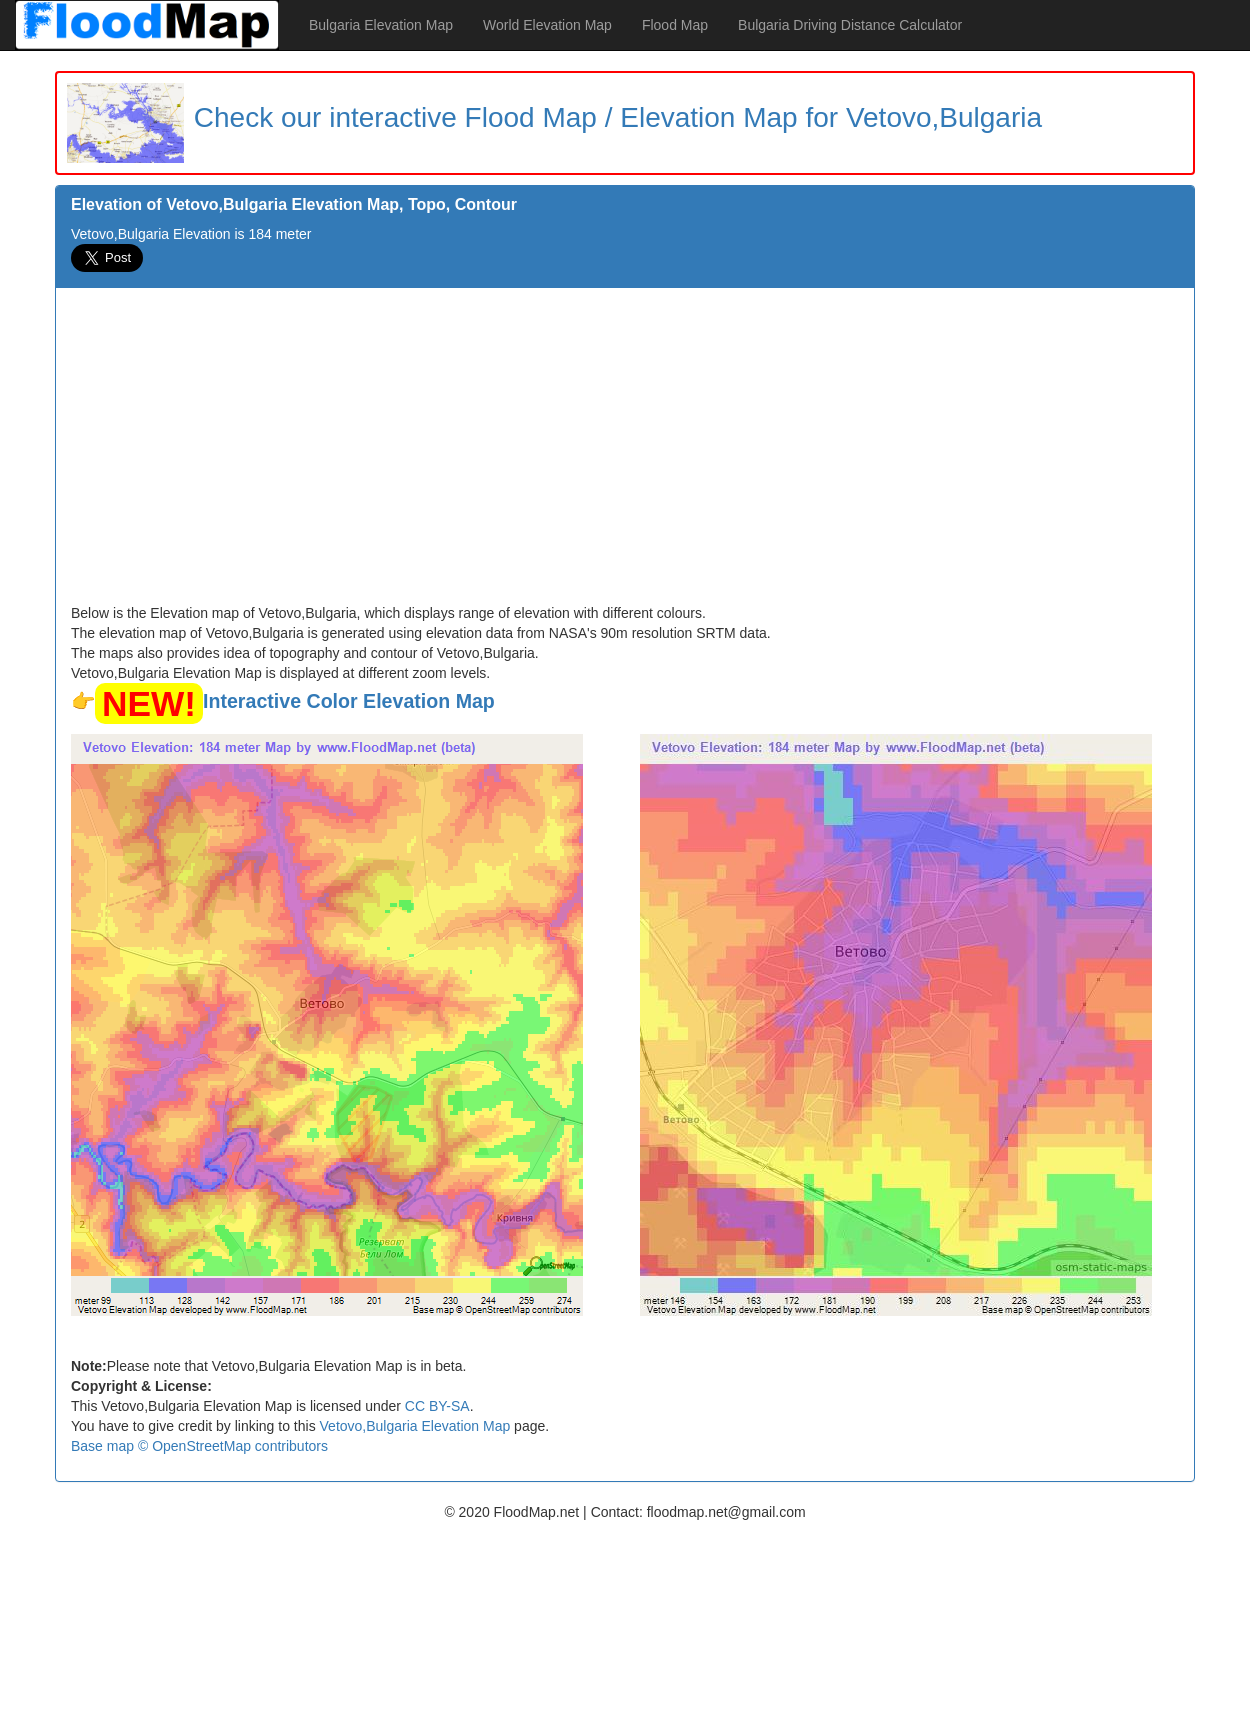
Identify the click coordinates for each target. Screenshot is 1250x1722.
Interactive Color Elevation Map (349, 701)
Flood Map (675, 25)
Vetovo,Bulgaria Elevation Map (415, 1426)
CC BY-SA (437, 1406)
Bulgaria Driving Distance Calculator (850, 25)
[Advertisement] (625, 453)
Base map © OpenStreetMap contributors (199, 1446)
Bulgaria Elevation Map (381, 25)
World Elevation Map (547, 25)
